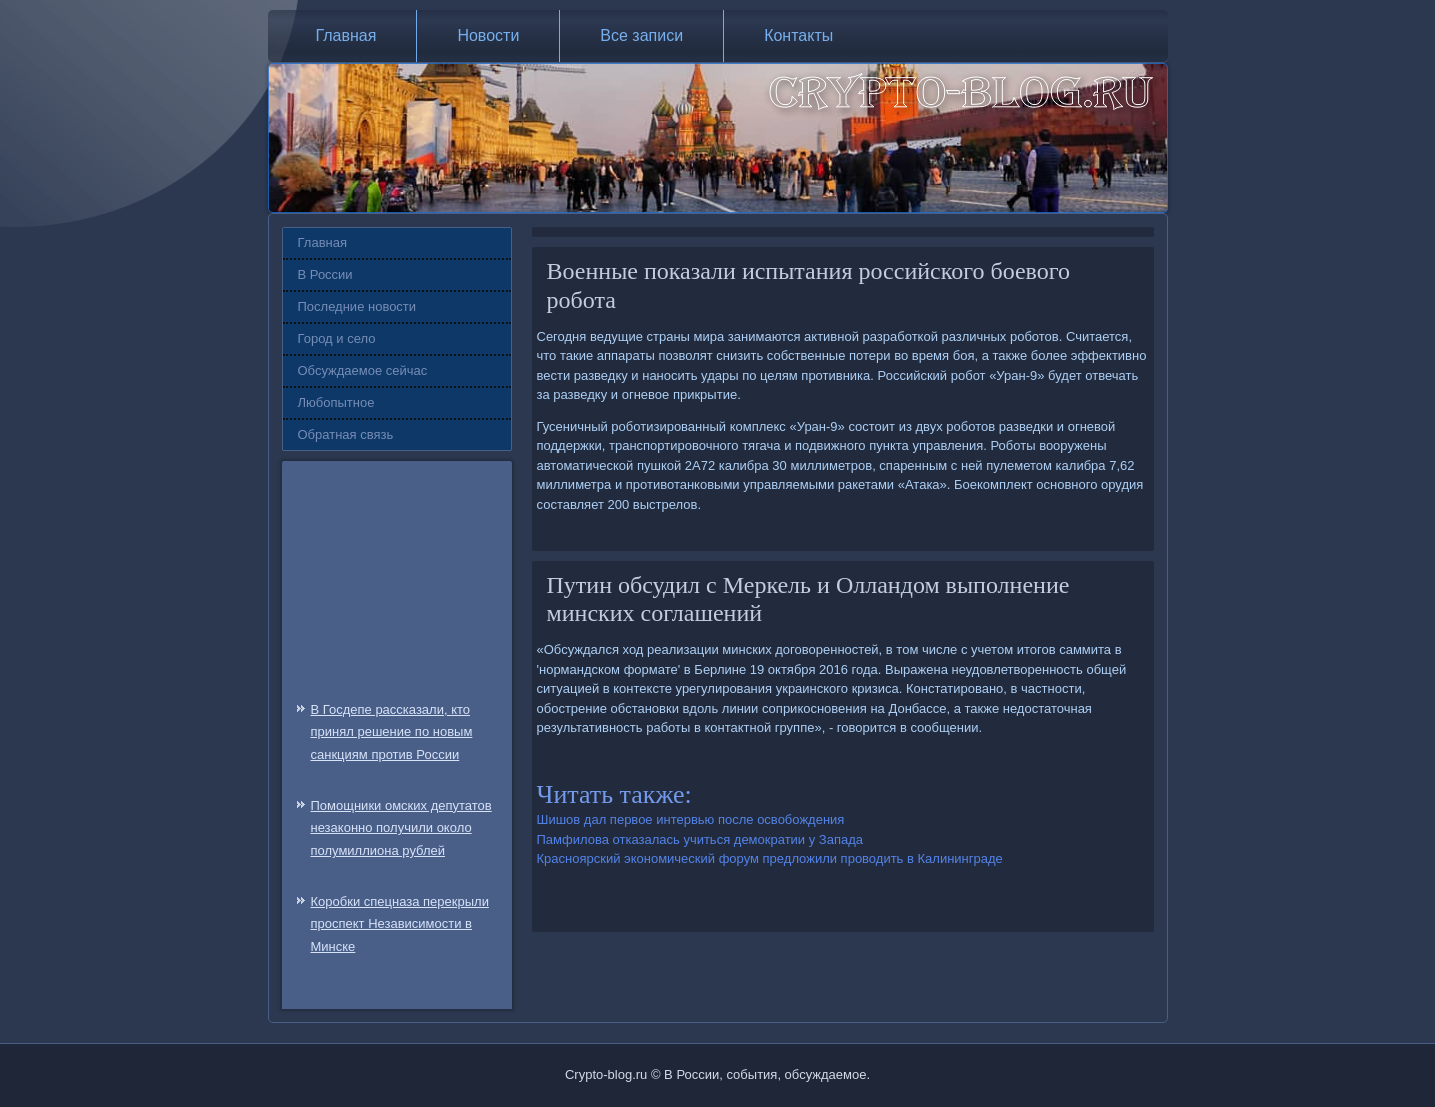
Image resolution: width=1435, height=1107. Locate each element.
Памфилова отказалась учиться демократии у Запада (700, 839)
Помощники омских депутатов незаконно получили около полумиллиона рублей (401, 828)
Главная (346, 35)
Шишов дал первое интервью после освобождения (691, 819)
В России (325, 274)
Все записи (641, 35)
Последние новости (357, 306)
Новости (488, 35)
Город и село (337, 338)
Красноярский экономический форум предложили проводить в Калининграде (770, 858)
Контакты (798, 35)
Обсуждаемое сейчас (363, 370)
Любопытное (336, 402)
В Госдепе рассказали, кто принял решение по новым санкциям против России (392, 732)
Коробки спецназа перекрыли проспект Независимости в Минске (400, 924)
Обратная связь (346, 434)
